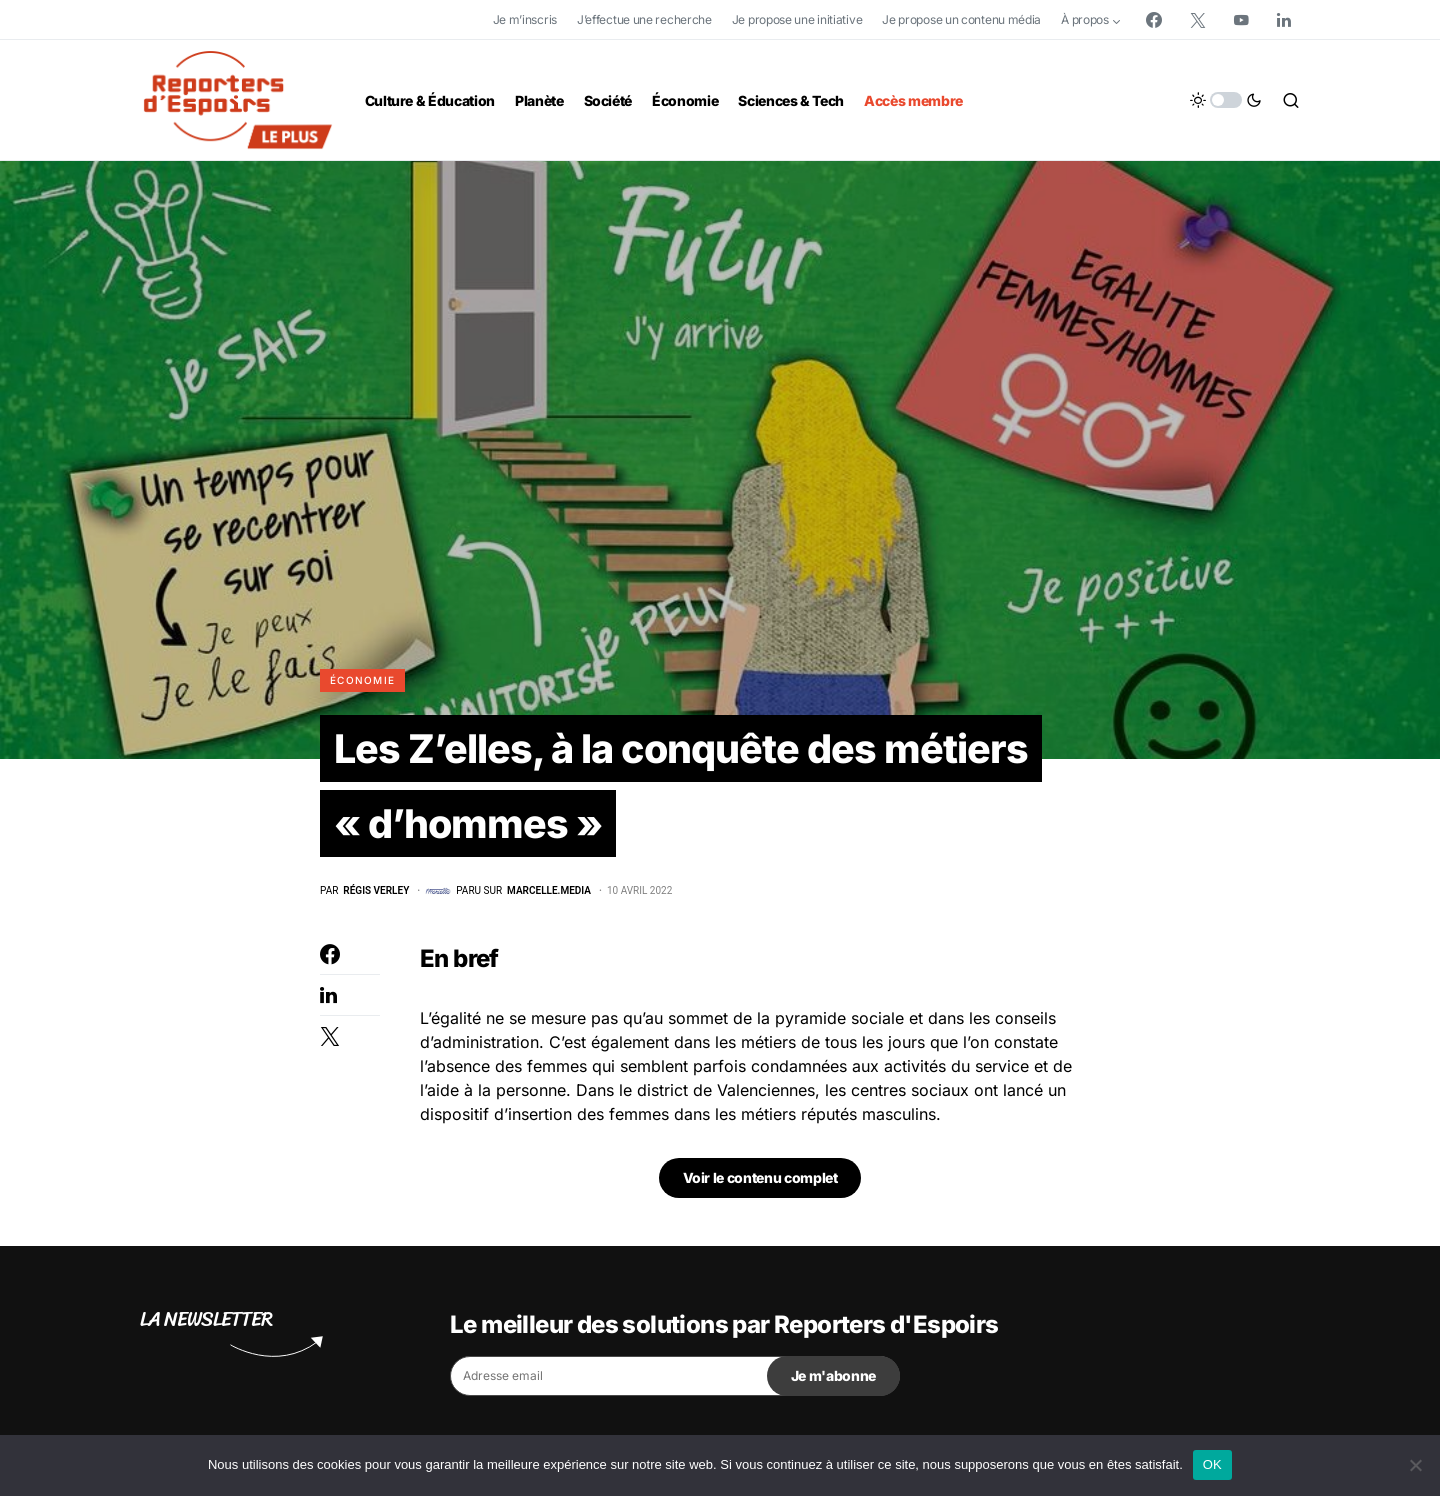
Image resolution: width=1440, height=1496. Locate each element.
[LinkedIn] (1284, 20)
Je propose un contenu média (961, 19)
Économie (362, 680)
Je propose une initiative (797, 19)
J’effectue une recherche (644, 19)
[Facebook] (1154, 20)
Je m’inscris (525, 19)
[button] (1226, 100)
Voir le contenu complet (760, 1179)
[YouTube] (1241, 20)
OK (1212, 1464)
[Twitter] (1198, 20)
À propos (1085, 19)
